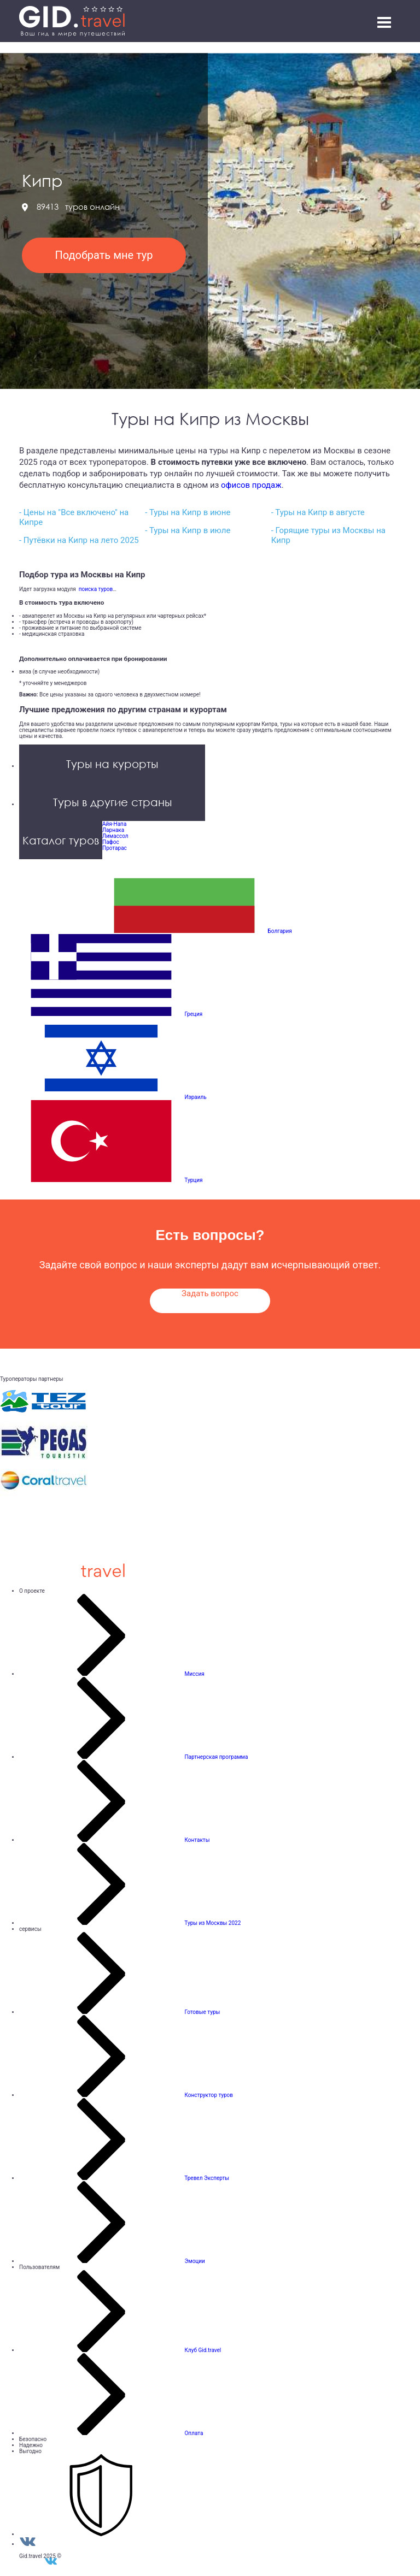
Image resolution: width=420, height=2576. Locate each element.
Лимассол (115, 836)
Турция (193, 1180)
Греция (193, 1014)
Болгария (279, 931)
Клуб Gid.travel (202, 2350)
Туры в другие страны (112, 801)
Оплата (193, 2433)
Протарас (114, 848)
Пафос (110, 842)
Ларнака (113, 830)
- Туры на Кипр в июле (187, 530)
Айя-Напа (114, 824)
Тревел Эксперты (206, 2178)
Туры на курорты (112, 763)
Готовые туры (202, 2012)
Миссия (194, 1674)
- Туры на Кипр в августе (318, 512)
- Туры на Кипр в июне (187, 512)
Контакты (196, 1840)
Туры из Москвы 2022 (212, 1923)
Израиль (195, 1097)
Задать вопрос (210, 1293)
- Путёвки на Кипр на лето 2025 (79, 540)
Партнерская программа (216, 1757)
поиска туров (94, 589)
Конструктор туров (208, 2095)
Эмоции (194, 2261)
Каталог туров (60, 840)
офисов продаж (251, 485)
